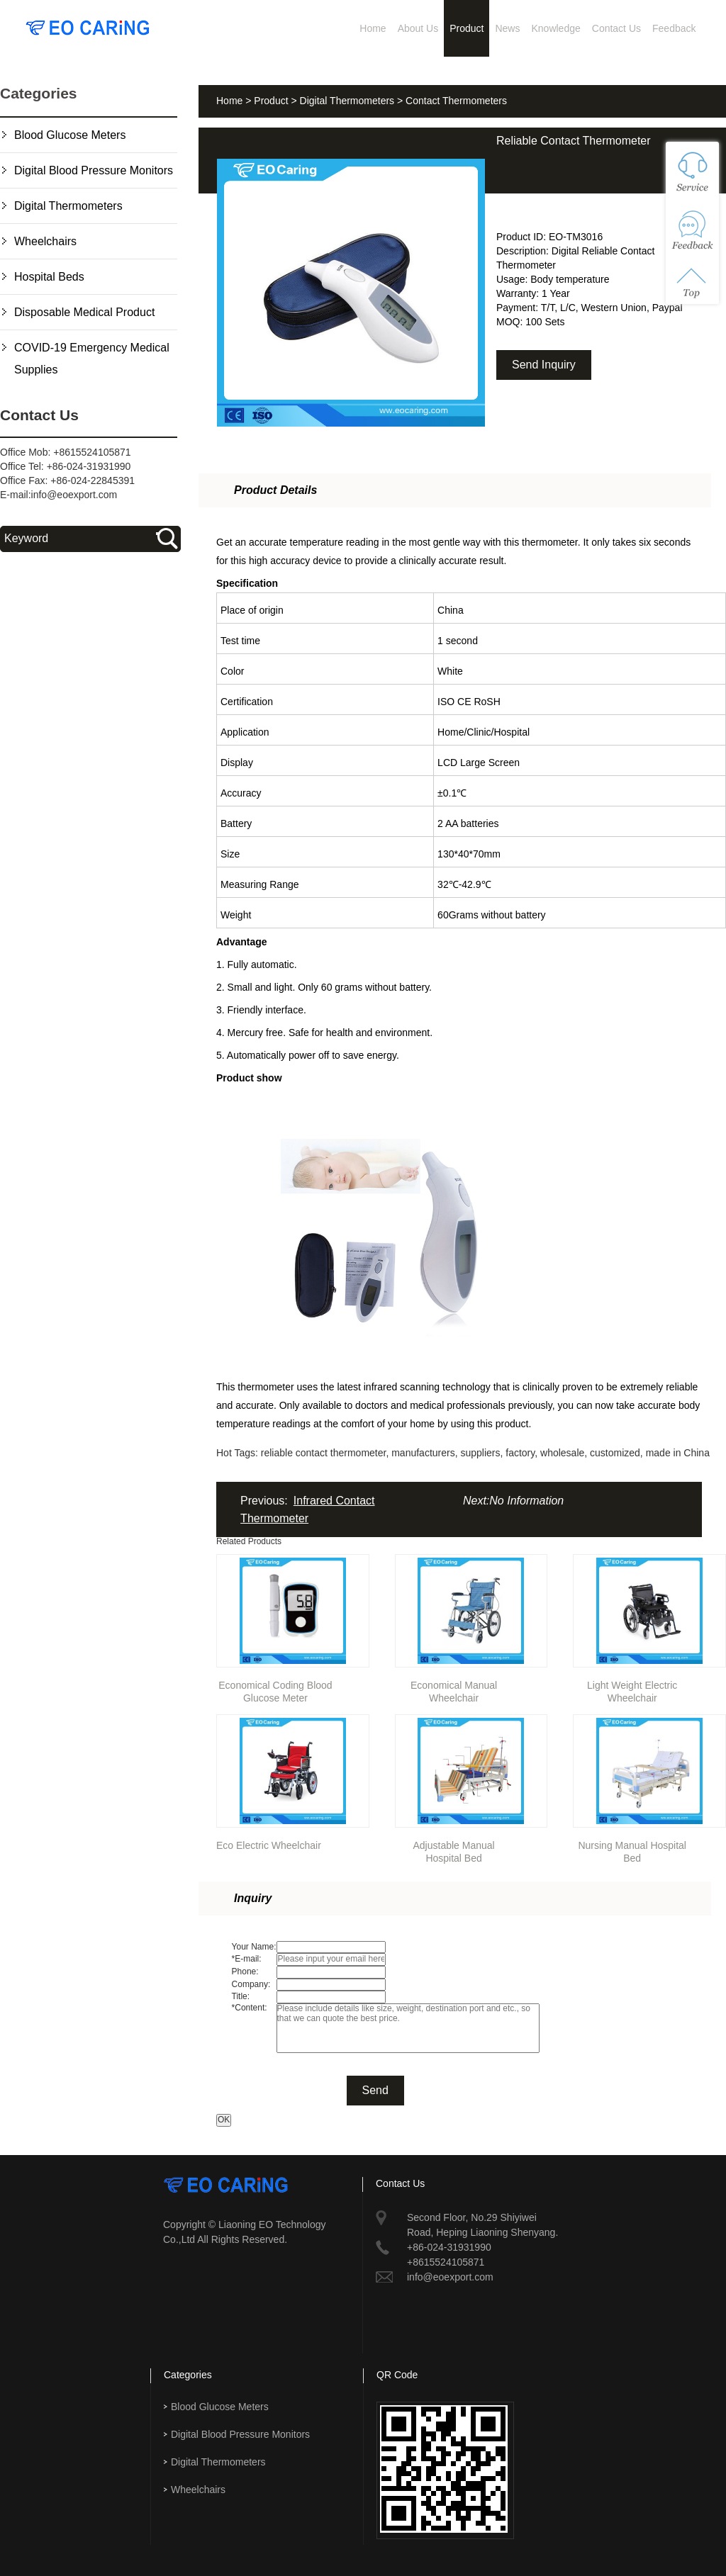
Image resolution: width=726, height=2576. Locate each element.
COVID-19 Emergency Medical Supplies (91, 359)
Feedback (674, 28)
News (507, 28)
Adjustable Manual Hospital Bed (453, 1849)
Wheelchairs (45, 241)
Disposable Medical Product (84, 312)
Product (466, 28)
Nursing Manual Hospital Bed (632, 1849)
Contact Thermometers (456, 100)
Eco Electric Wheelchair (268, 1845)
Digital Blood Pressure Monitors (93, 170)
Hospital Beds (49, 277)
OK (224, 2120)
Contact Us (616, 28)
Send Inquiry (544, 365)
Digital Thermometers (68, 206)
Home (372, 28)
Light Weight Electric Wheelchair (632, 1689)
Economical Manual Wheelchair (454, 1689)
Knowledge (555, 28)
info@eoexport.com (74, 494)
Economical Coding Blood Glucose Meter (275, 1689)
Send (375, 2090)
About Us (418, 28)
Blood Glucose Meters (69, 135)
